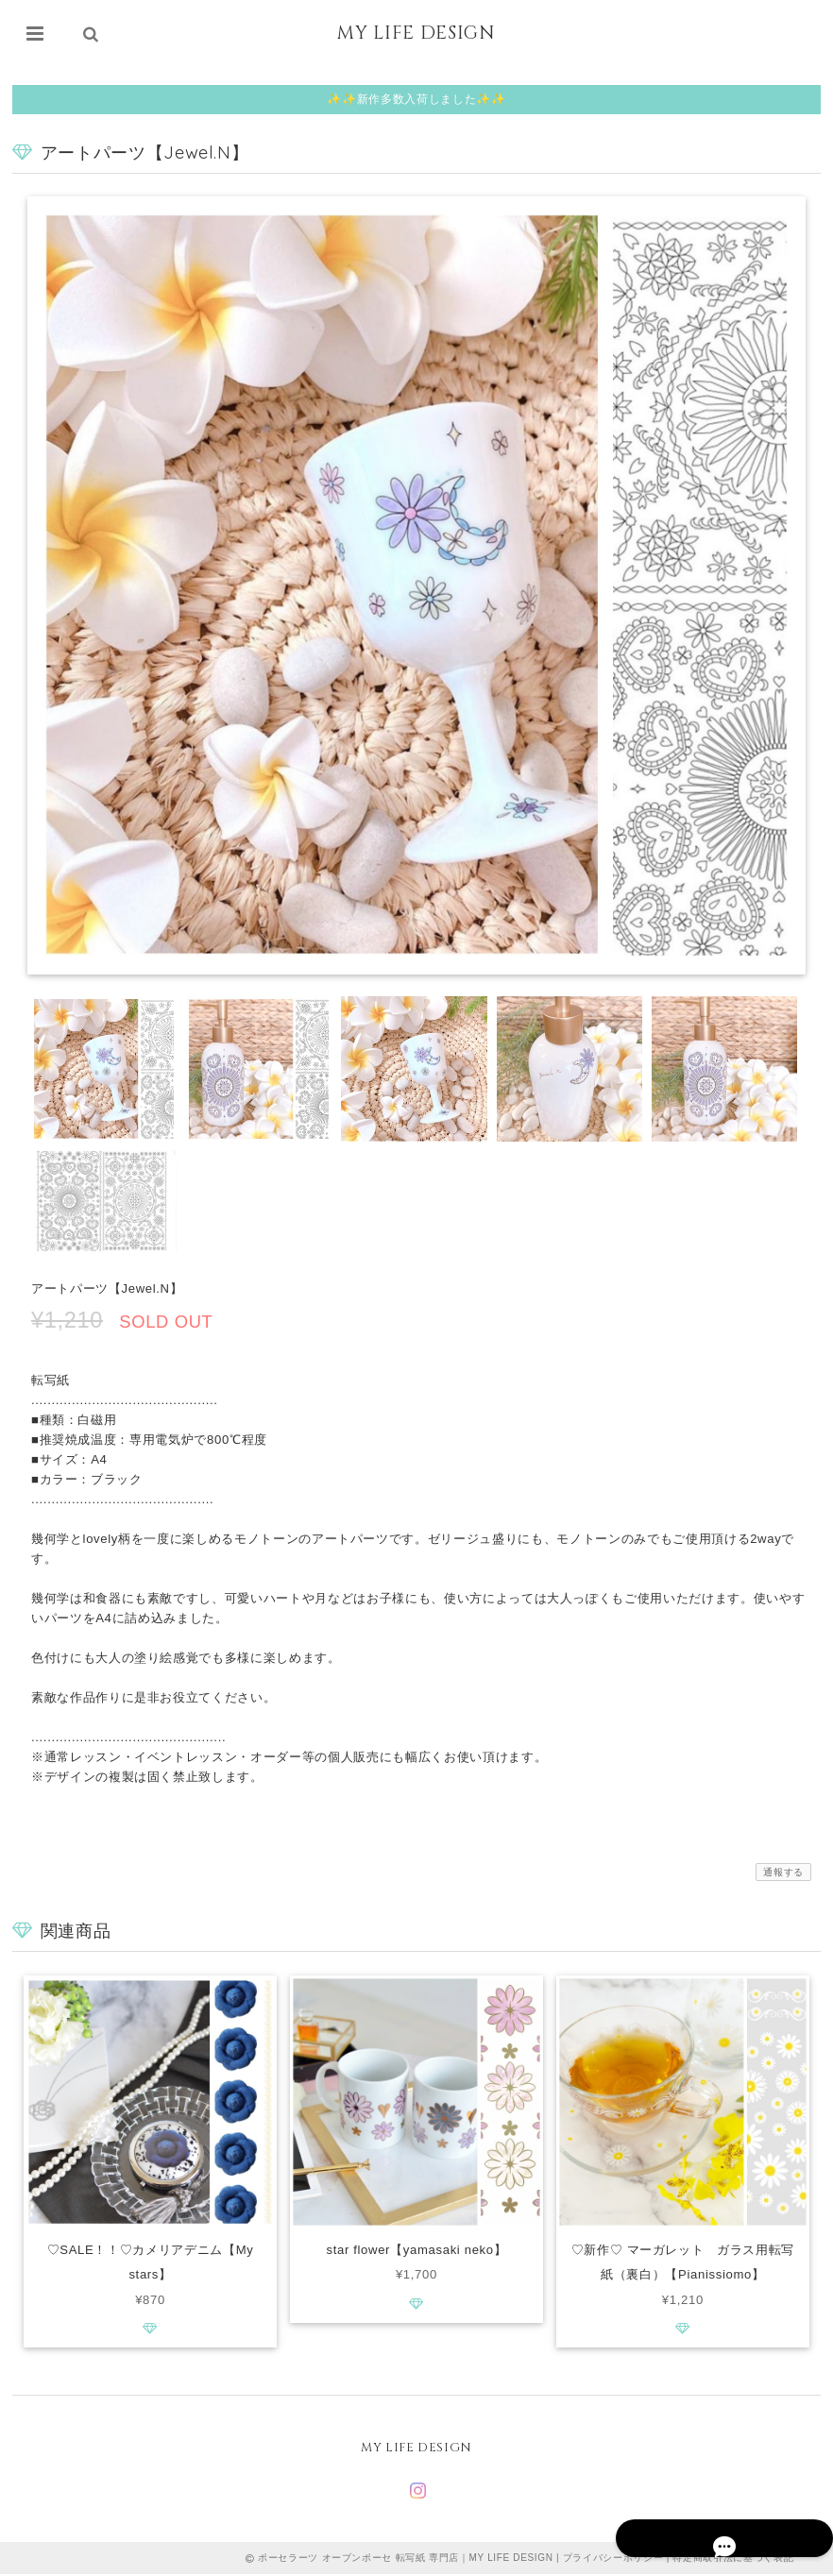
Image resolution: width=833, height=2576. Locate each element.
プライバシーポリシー (613, 2559)
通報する (783, 1872)
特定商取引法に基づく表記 (732, 2559)
